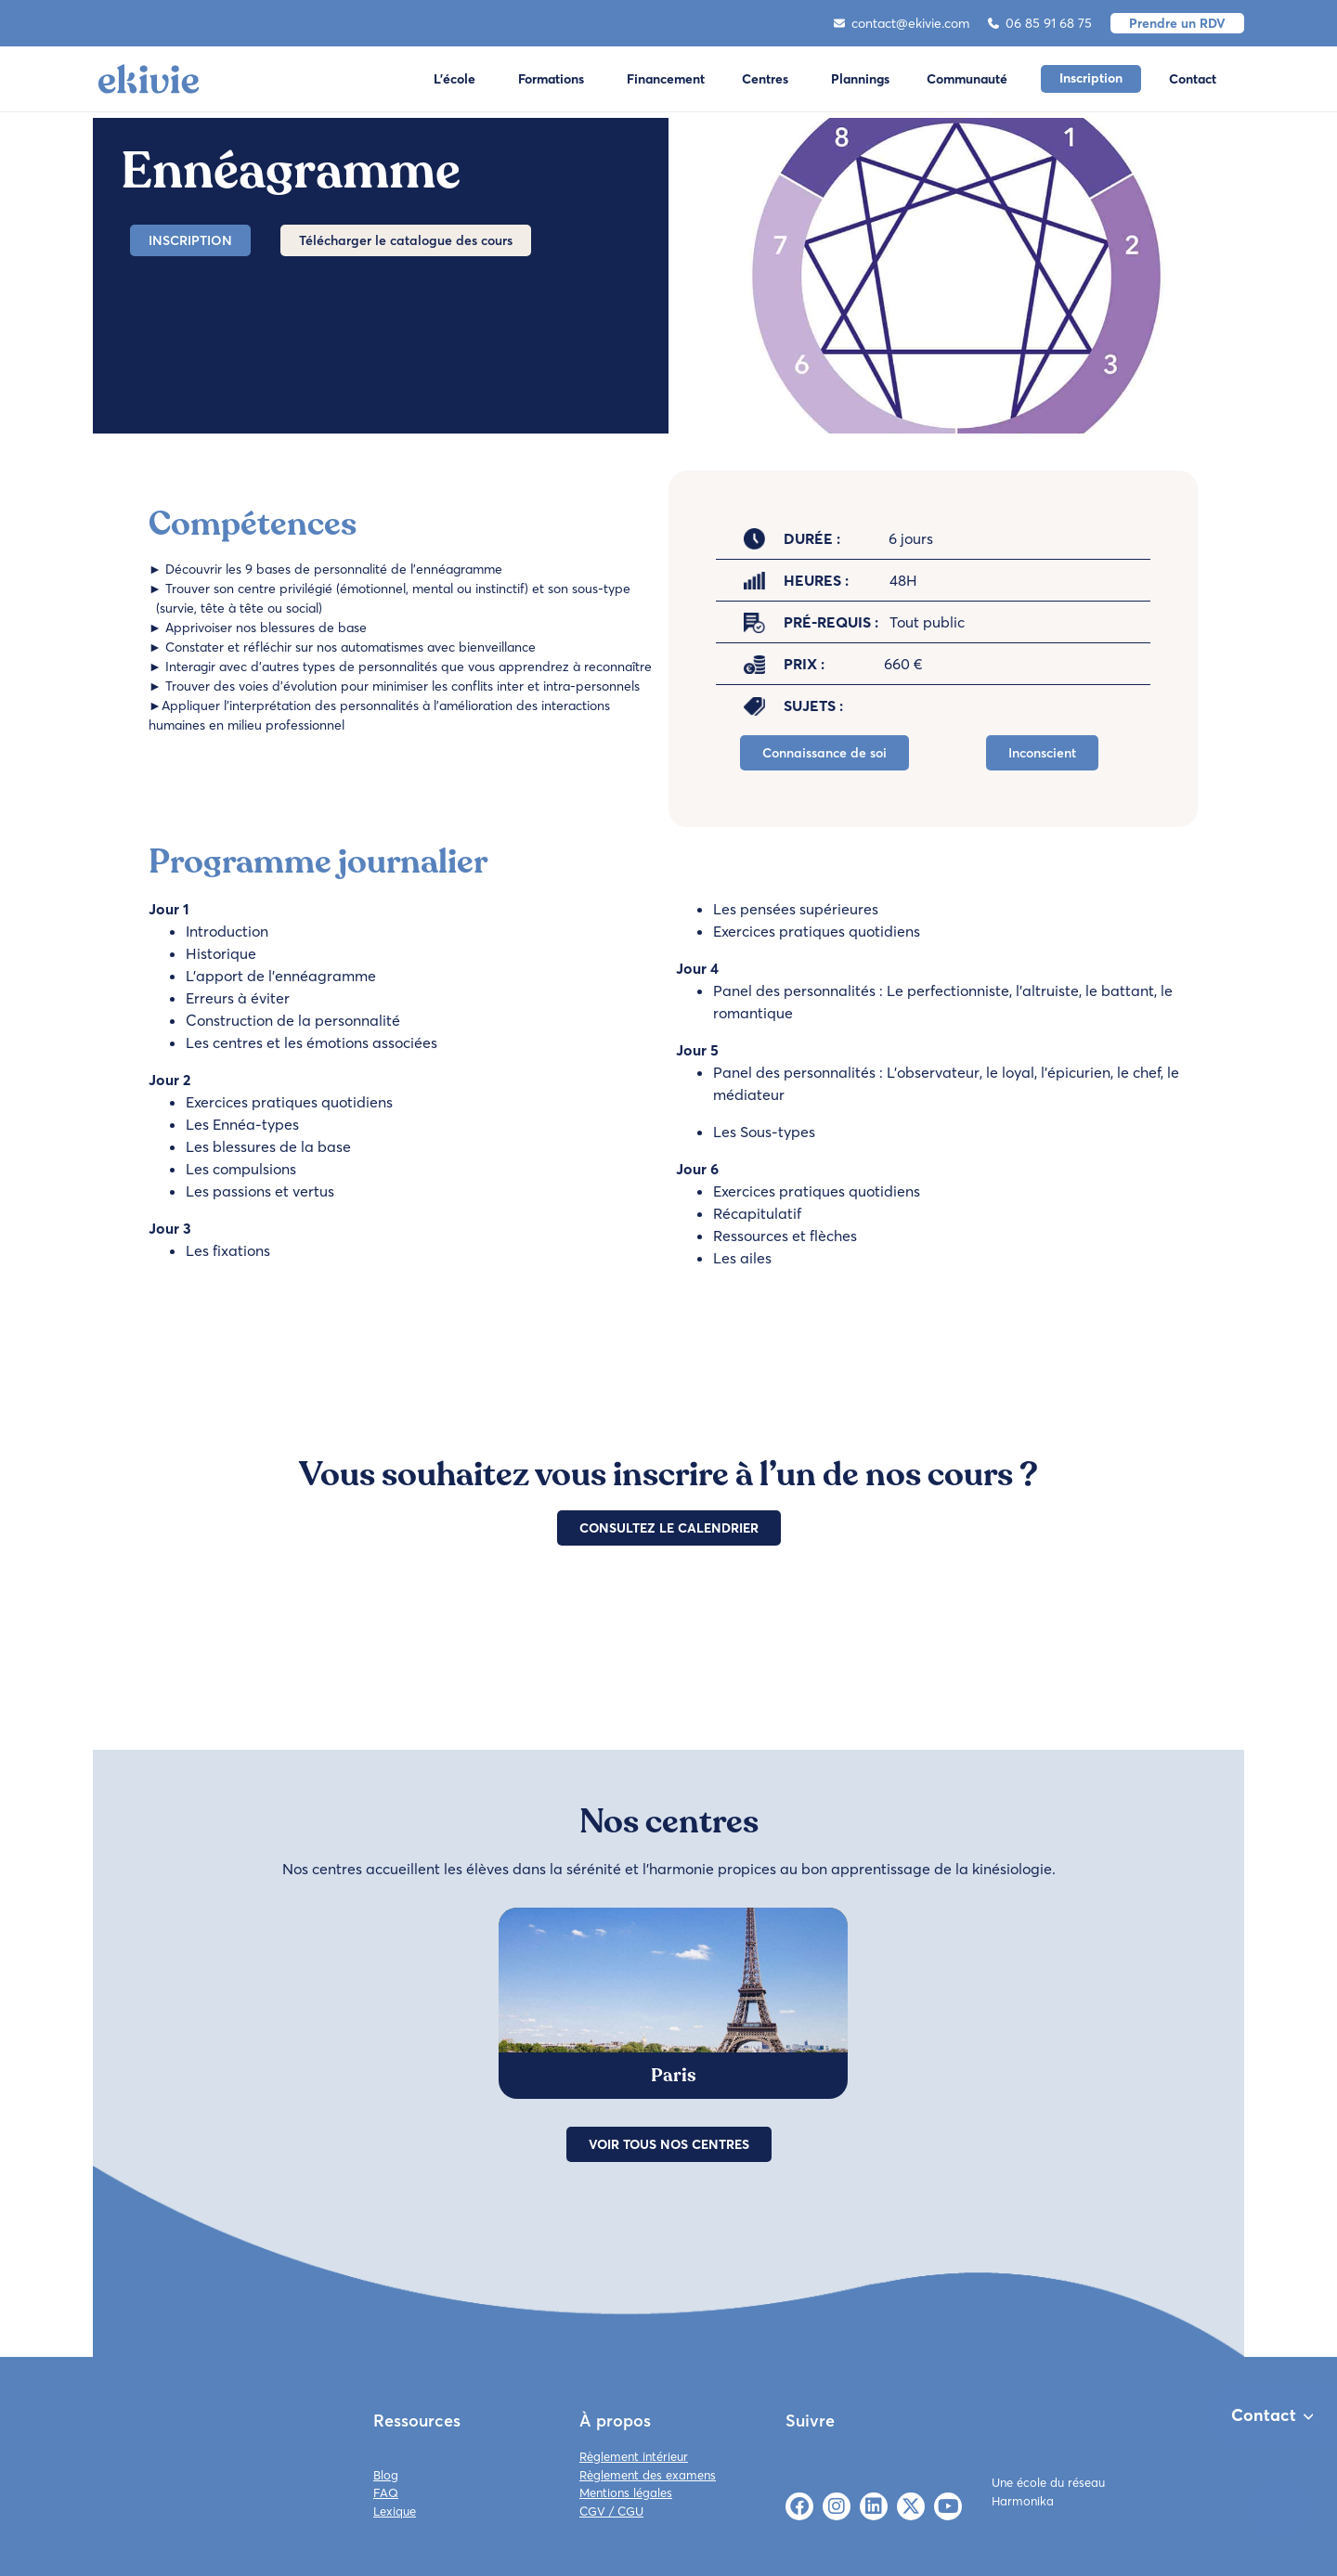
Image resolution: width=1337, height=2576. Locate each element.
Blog (385, 2474)
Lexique (394, 2511)
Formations (551, 79)
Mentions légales (625, 2492)
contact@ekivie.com (901, 23)
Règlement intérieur (633, 2456)
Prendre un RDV (1177, 23)
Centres (765, 79)
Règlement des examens (647, 2474)
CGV (592, 2511)
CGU (630, 2511)
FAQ (385, 2492)
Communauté (967, 79)
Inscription (1091, 78)
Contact (1192, 79)
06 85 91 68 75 (1040, 23)
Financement (666, 79)
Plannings (860, 79)
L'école (454, 79)
